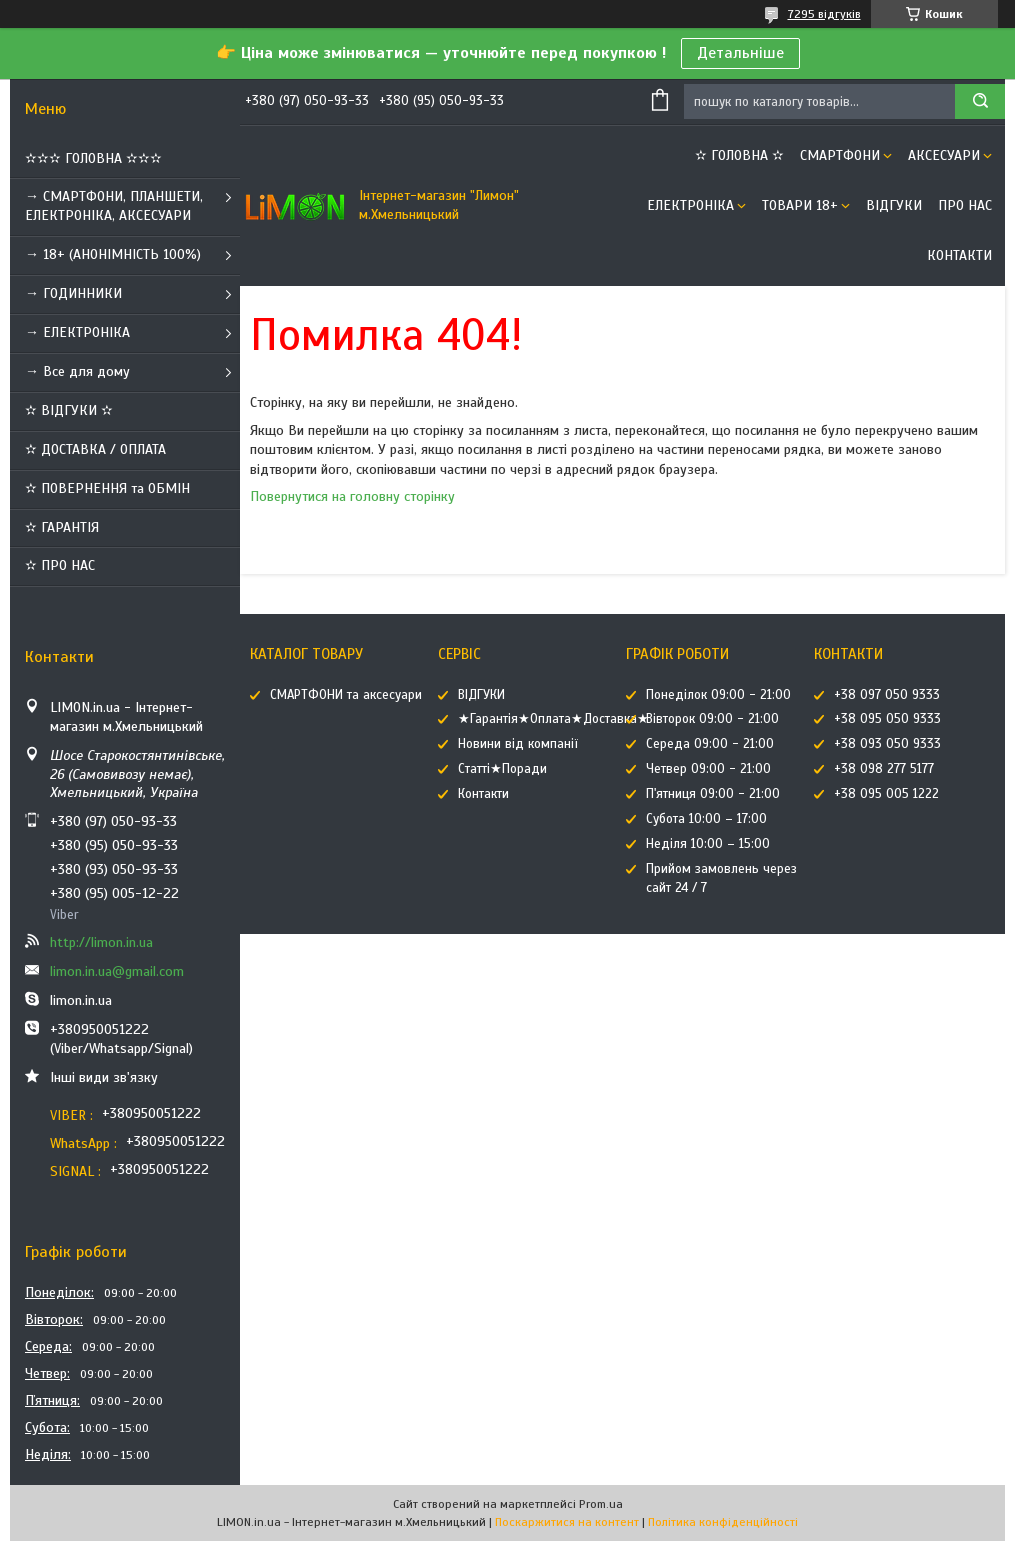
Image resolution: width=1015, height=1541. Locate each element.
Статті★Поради (502, 769)
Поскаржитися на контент (567, 1522)
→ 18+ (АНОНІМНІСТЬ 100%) (113, 254)
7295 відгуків (824, 14)
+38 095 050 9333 (887, 719)
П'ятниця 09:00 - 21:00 (713, 794)
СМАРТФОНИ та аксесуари (346, 695)
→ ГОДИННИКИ (73, 293)
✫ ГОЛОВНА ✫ (739, 155)
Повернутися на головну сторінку (352, 496)
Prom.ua (601, 1504)
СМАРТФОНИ (840, 155)
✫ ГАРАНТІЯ (62, 527)
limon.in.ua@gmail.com (117, 971)
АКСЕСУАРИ (944, 155)
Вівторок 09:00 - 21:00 (712, 719)
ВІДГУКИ (894, 205)
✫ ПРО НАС (60, 565)
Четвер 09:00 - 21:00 (708, 769)
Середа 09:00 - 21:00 (710, 744)
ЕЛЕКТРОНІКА (690, 205)
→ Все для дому (77, 371)
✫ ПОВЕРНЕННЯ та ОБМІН (107, 488)
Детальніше (740, 53)
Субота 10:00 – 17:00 (706, 819)
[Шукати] (980, 101)
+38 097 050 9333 (887, 695)
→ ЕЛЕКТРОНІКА (77, 332)
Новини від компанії (518, 744)
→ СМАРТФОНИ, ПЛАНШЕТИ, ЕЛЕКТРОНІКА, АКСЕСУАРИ (114, 206)
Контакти (959, 255)
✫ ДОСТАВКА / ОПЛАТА (95, 449)
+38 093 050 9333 (887, 744)
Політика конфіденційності (723, 1522)
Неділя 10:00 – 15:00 (708, 844)
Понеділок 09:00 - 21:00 (718, 695)
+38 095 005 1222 (886, 794)
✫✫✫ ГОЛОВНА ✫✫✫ (93, 158)
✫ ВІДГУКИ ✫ (69, 410)
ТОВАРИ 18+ (800, 205)
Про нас (965, 205)
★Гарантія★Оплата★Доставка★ (553, 719)
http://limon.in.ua (101, 942)
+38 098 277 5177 (884, 769)
